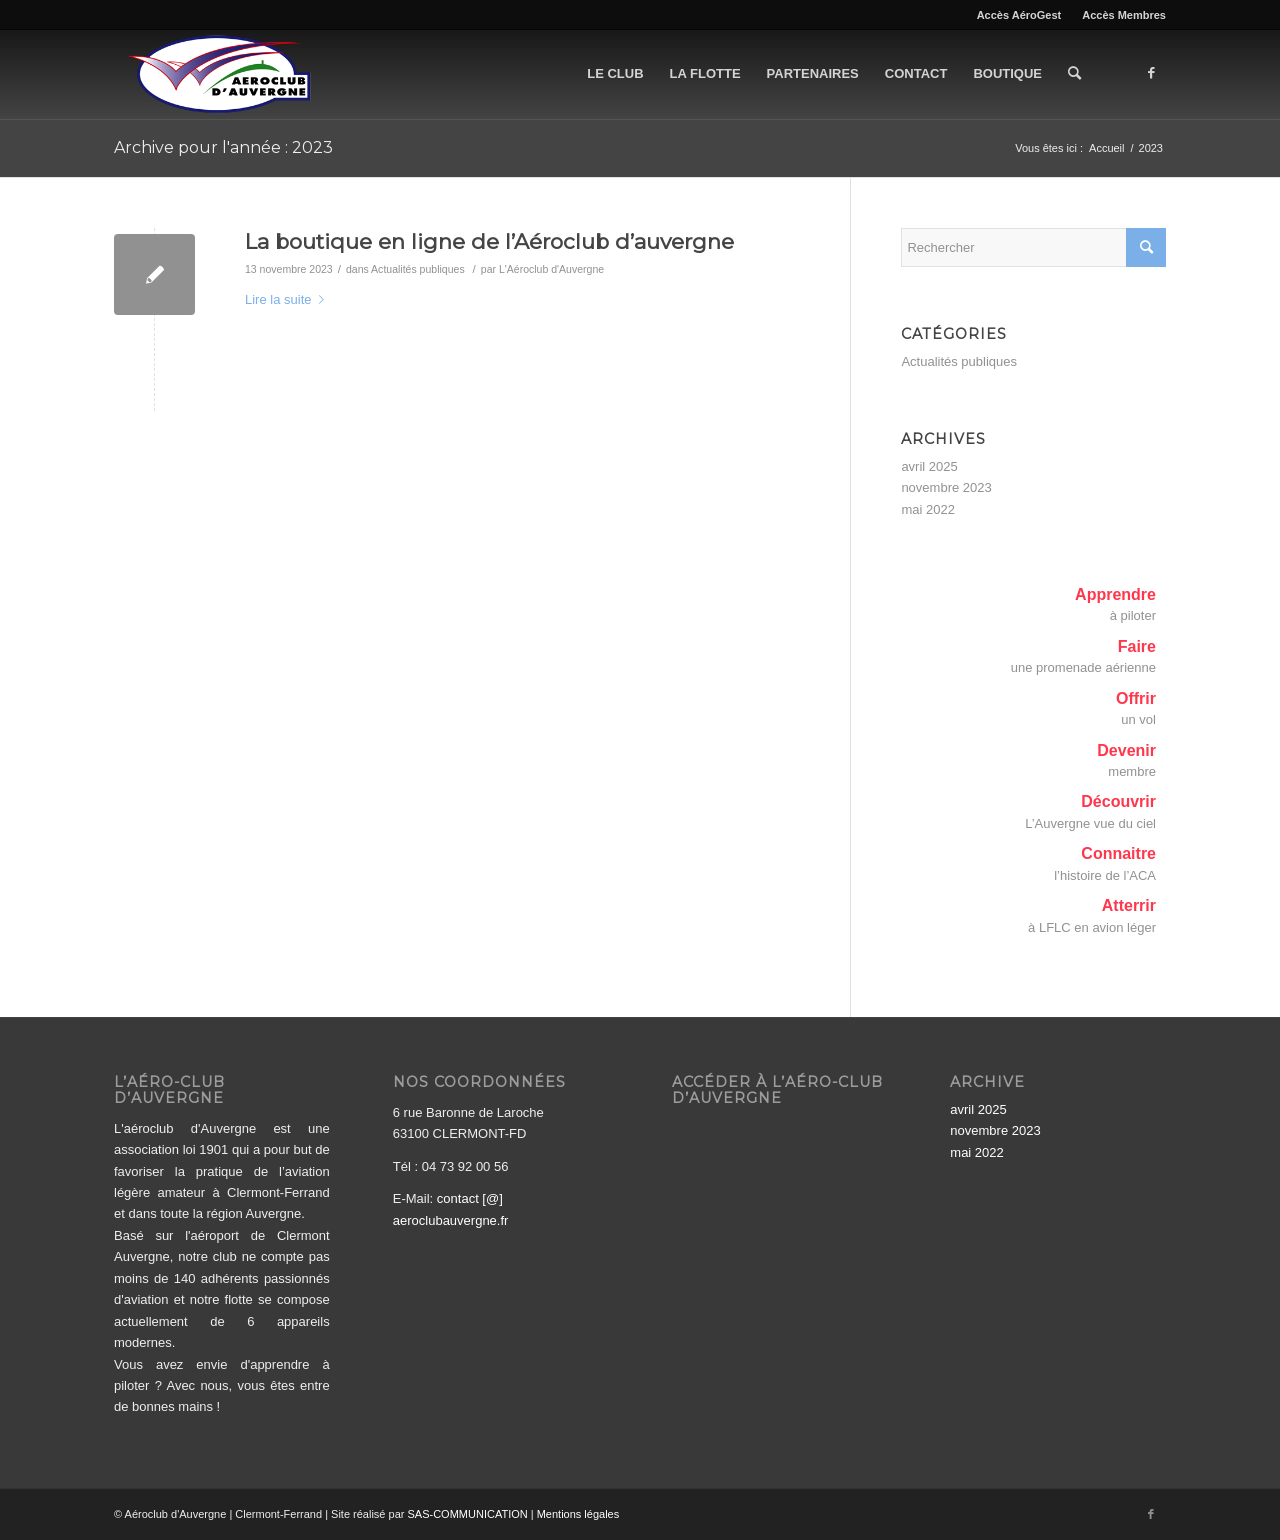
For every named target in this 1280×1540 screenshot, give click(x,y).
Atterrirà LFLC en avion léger (1092, 915)
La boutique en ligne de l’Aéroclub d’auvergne (489, 241)
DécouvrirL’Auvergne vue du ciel (1090, 811)
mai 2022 (927, 509)
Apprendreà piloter (1115, 604)
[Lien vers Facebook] (1151, 73)
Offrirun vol (1136, 708)
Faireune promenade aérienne (1083, 656)
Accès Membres (1124, 15)
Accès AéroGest (1019, 15)
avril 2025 (929, 466)
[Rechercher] (1074, 74)
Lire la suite (288, 299)
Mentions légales (578, 1514)
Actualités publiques (418, 269)
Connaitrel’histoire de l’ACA (1105, 863)
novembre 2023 (946, 487)
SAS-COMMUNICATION (468, 1514)
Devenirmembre (1126, 760)
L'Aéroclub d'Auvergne (551, 269)
